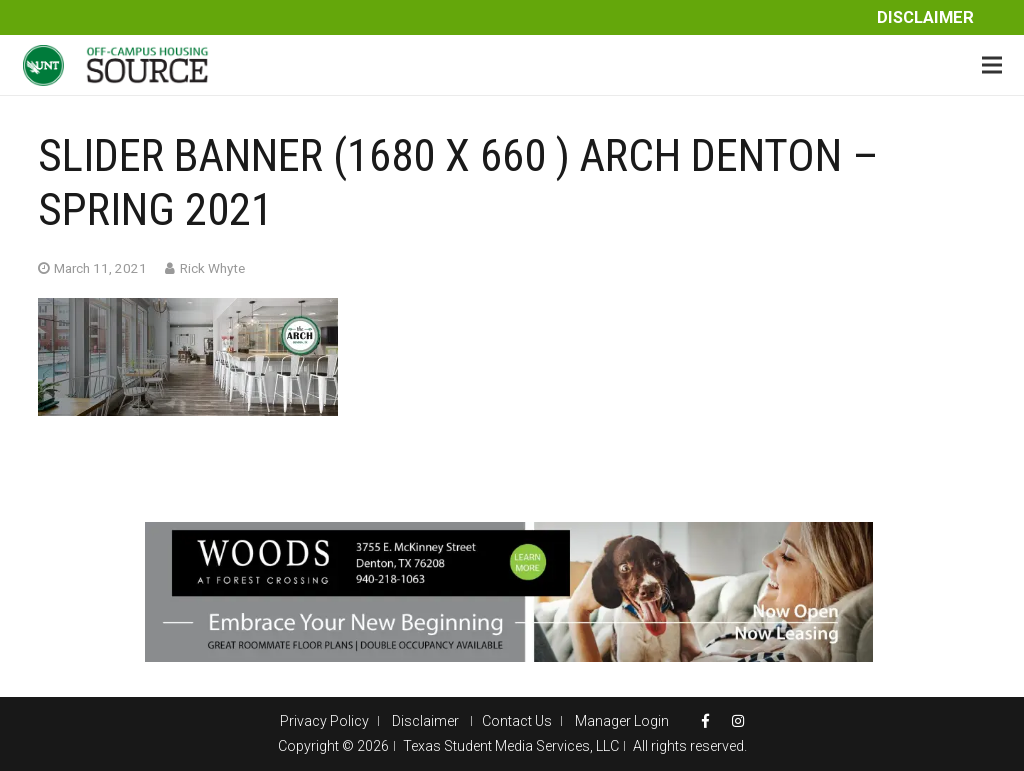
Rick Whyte (212, 268)
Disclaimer (925, 17)
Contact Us (517, 721)
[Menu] (992, 65)
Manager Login (622, 721)
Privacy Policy (324, 721)
